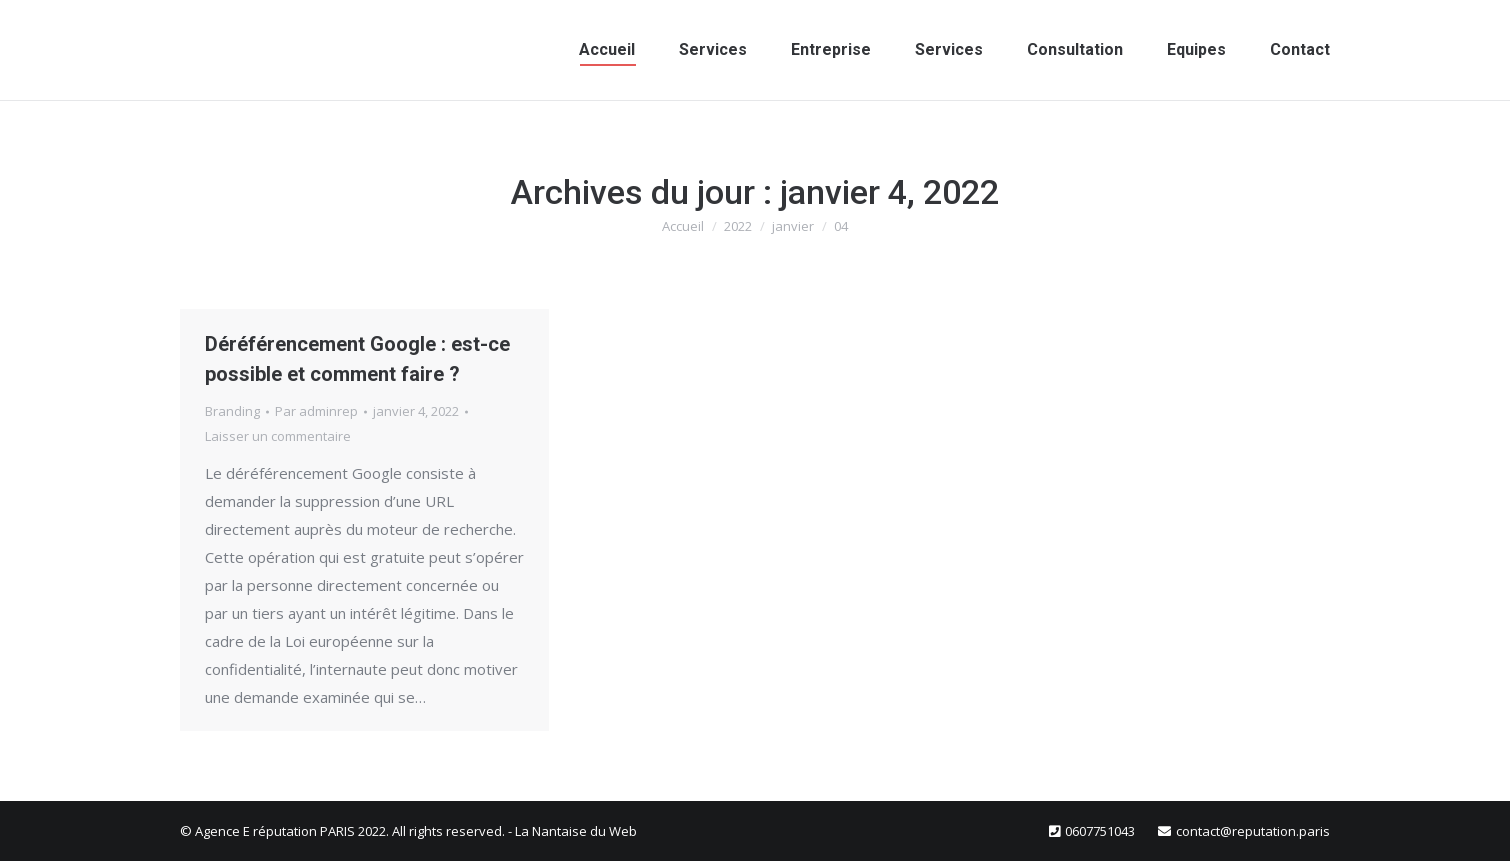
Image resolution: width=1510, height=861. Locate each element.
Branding (232, 411)
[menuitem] (607, 50)
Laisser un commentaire (278, 436)
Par (316, 411)
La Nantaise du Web (576, 831)
